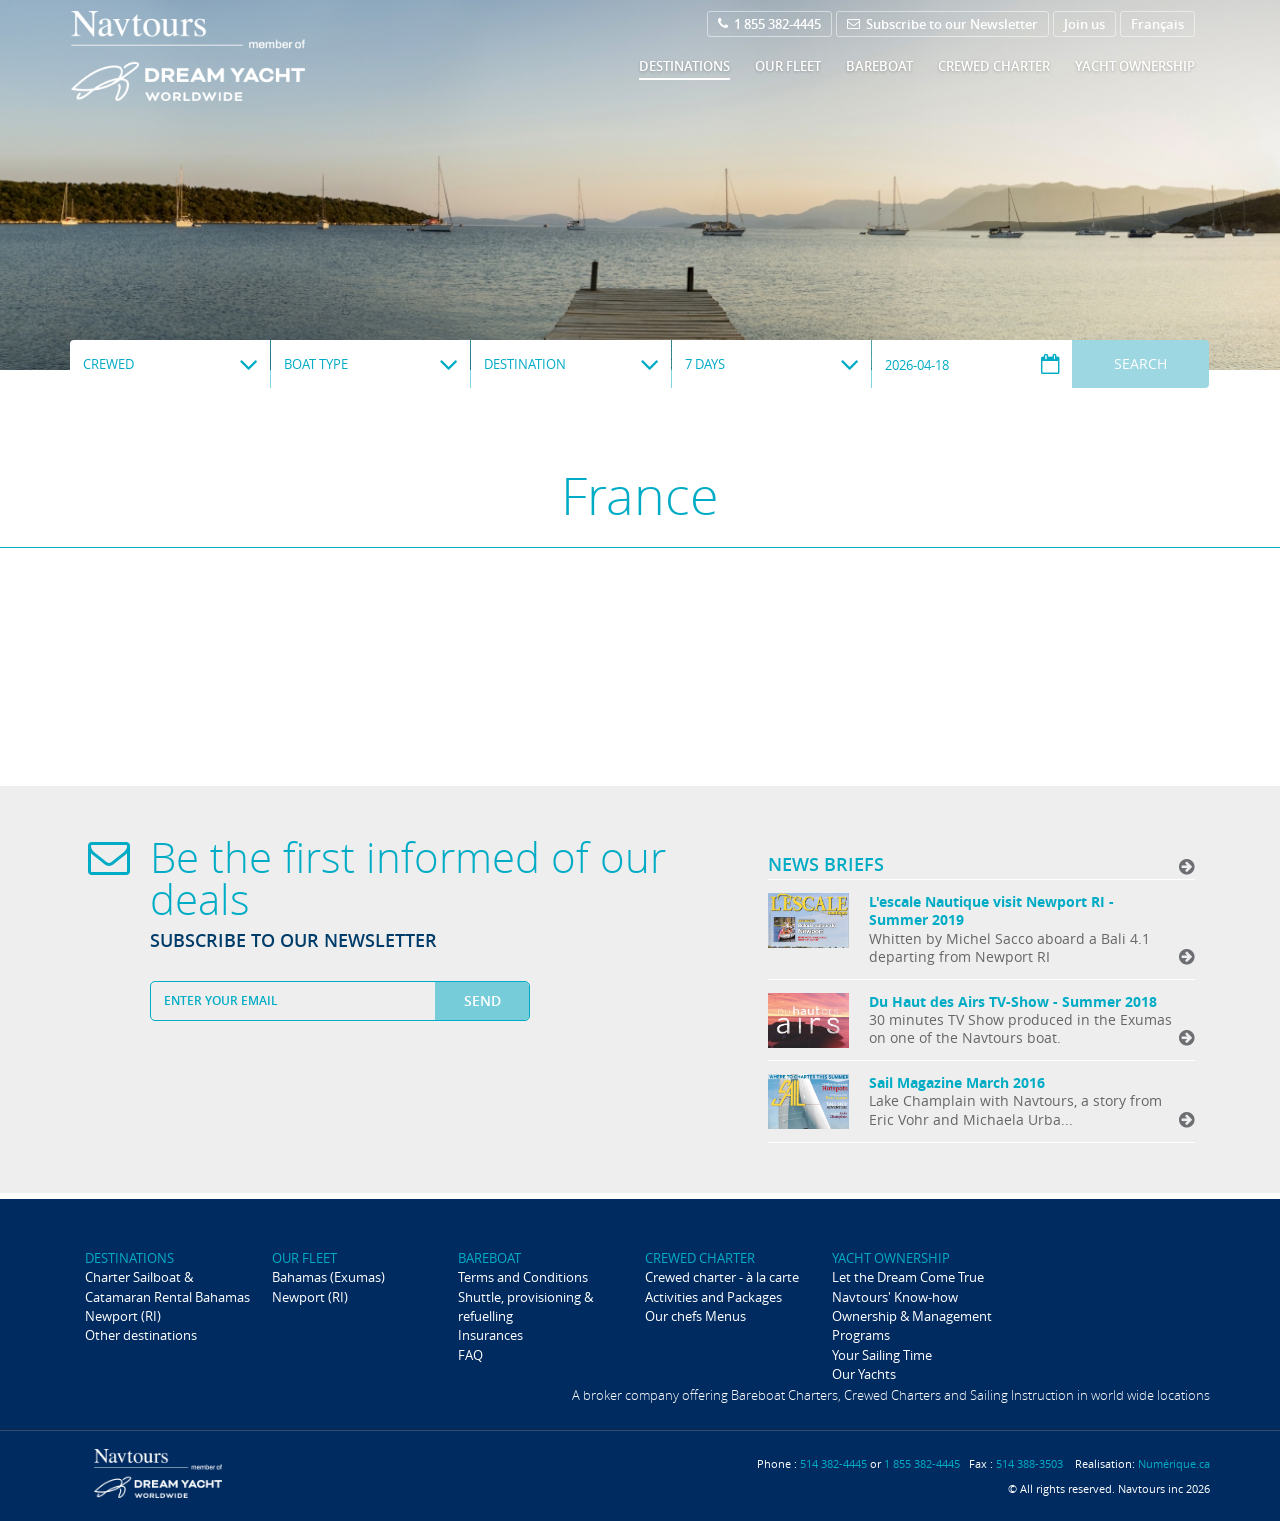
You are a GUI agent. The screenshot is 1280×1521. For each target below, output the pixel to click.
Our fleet (788, 66)
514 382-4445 (833, 1463)
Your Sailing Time (882, 1355)
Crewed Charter (994, 66)
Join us (1084, 24)
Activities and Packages (713, 1297)
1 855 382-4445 (769, 24)
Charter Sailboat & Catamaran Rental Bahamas (167, 1286)
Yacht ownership (1135, 66)
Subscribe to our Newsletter (942, 24)
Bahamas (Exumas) (328, 1277)
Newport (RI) (123, 1316)
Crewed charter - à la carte (722, 1277)
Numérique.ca (1174, 1463)
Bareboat (879, 66)
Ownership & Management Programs (912, 1325)
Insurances (490, 1335)
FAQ (470, 1355)
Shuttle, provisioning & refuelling (525, 1306)
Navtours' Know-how (895, 1297)
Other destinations (141, 1335)
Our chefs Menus (695, 1316)
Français (1157, 24)
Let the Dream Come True (908, 1277)
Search (1140, 363)
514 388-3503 (1029, 1463)
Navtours (228, 56)
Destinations (684, 66)
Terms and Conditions (523, 1277)
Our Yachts (864, 1374)
